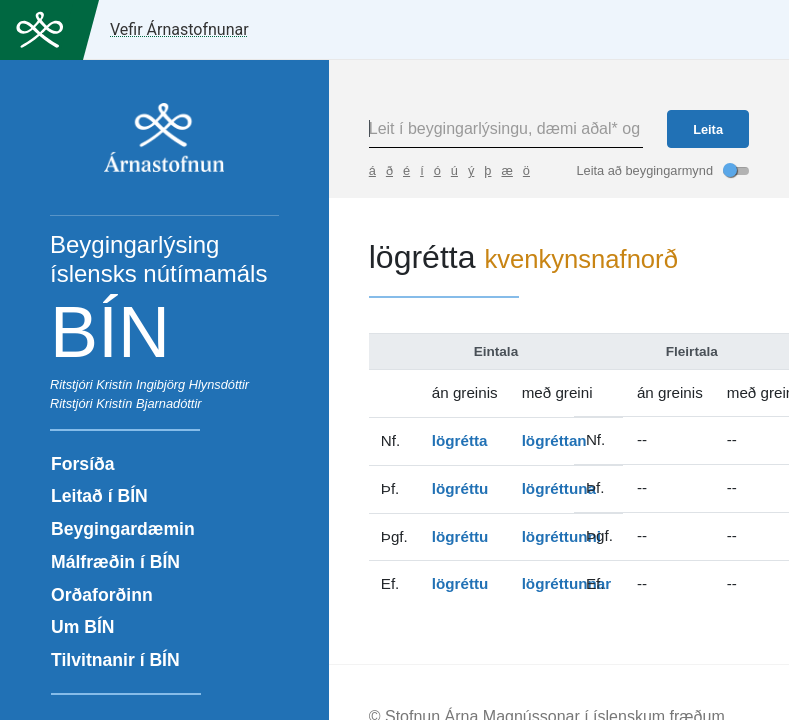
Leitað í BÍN (99, 496)
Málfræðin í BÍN (115, 562)
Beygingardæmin (123, 529)
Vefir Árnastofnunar (179, 29)
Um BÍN (83, 627)
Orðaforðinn (102, 595)
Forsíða (83, 464)
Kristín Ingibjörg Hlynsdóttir (172, 384)
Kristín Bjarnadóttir (148, 403)
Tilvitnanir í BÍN (115, 660)
